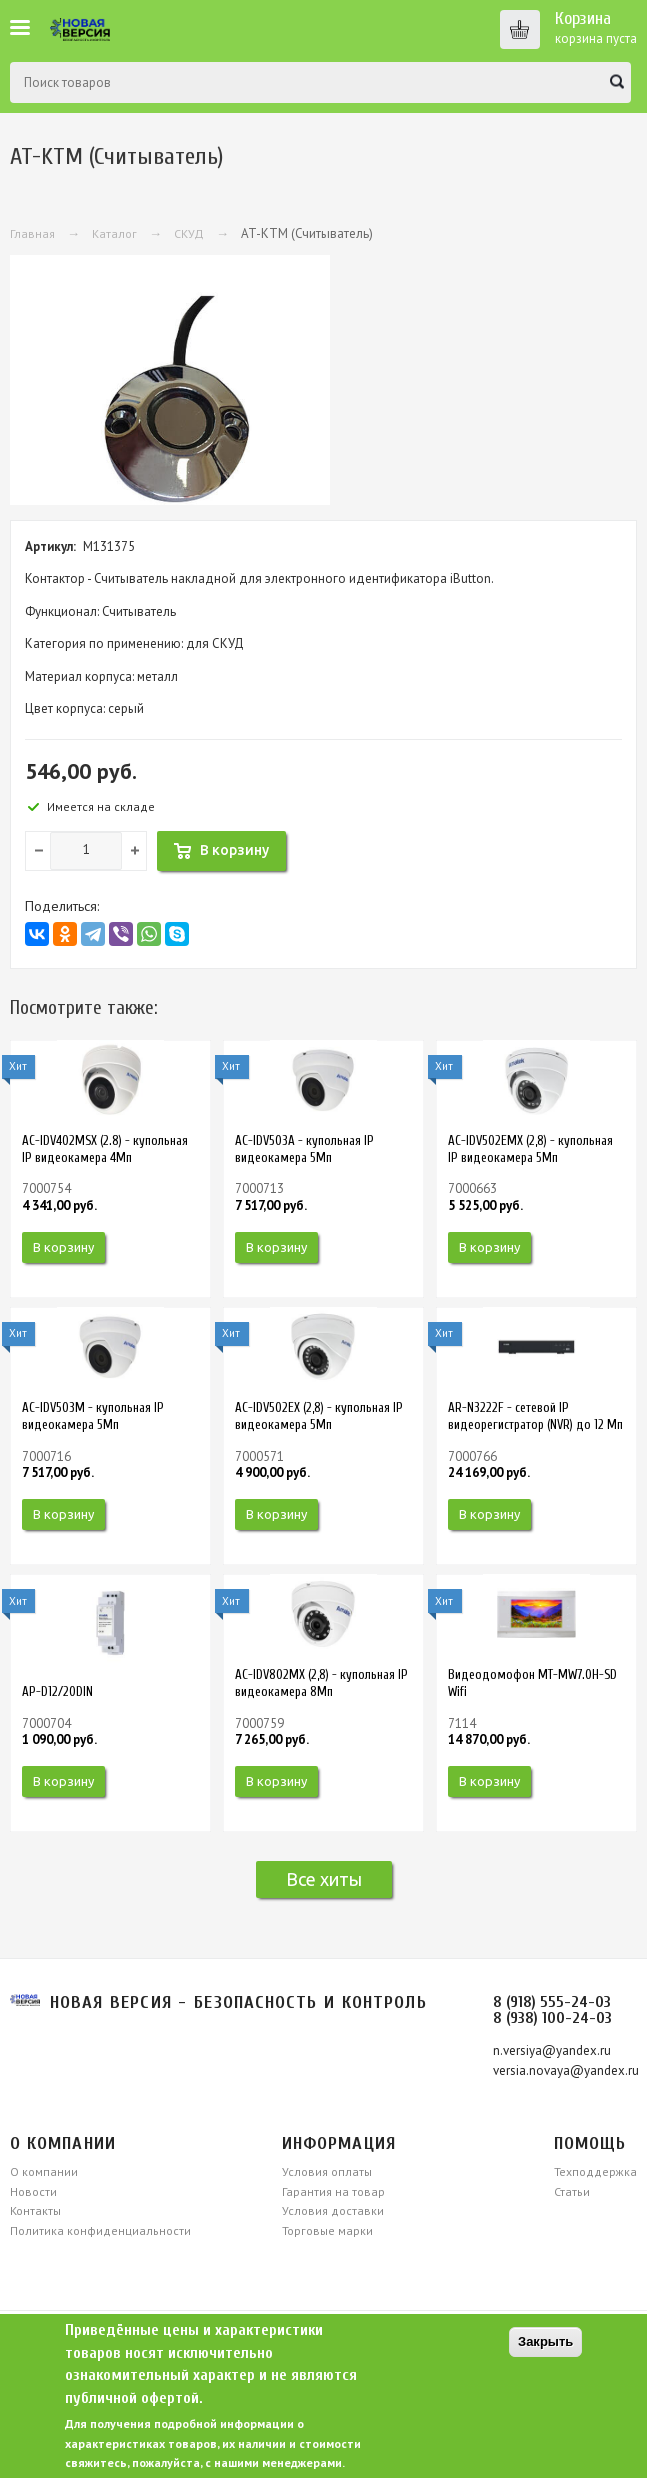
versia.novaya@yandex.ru (566, 2070)
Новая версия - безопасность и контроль (238, 2002)
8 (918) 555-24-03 (552, 2002)
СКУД (189, 233)
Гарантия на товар (333, 2191)
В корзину (63, 1247)
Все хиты (324, 1879)
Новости (33, 2191)
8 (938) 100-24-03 (552, 2018)
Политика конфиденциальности (100, 2230)
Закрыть (545, 2341)
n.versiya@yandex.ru (552, 2050)
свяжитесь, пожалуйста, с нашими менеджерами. (205, 2462)
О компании (44, 2171)
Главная (32, 233)
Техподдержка (595, 2171)
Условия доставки (333, 2210)
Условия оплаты (327, 2171)
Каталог (114, 233)
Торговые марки (327, 2230)
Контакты (35, 2210)
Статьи (572, 2191)
